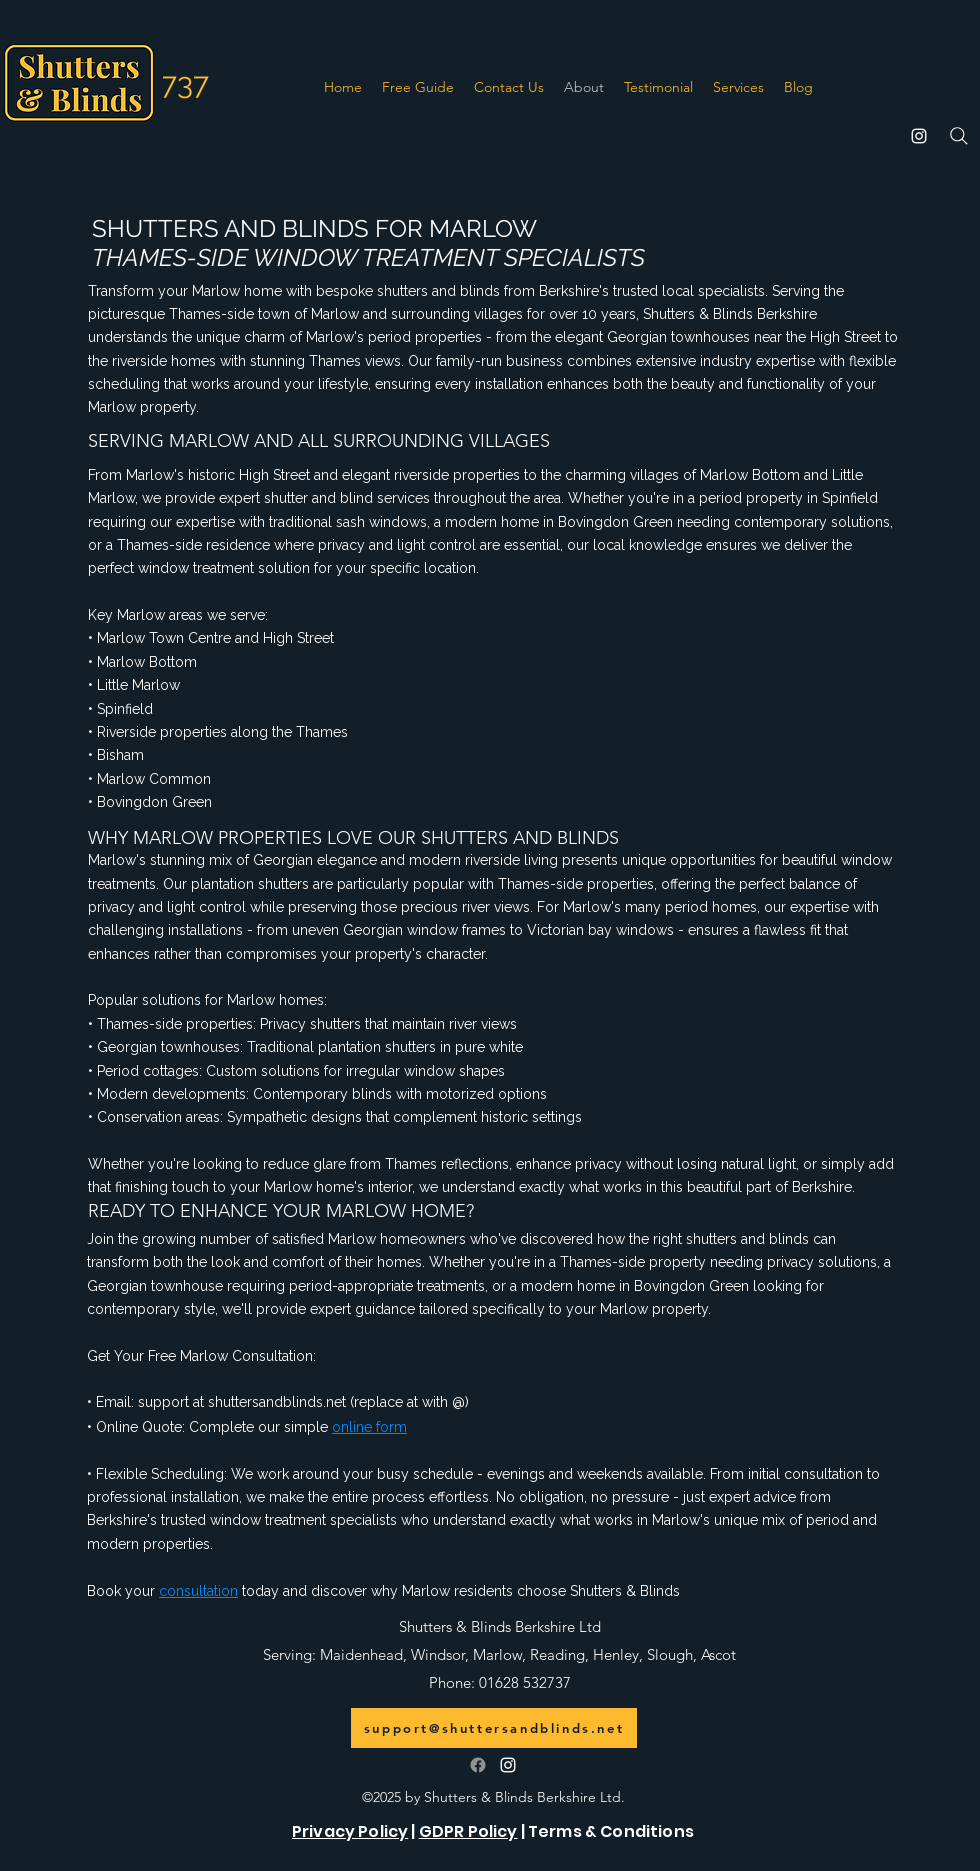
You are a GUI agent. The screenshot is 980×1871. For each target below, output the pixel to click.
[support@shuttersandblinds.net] (494, 1728)
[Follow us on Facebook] (478, 1765)
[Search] (959, 136)
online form (369, 1427)
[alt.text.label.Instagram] (919, 136)
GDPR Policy (468, 1831)
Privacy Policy (350, 1831)
